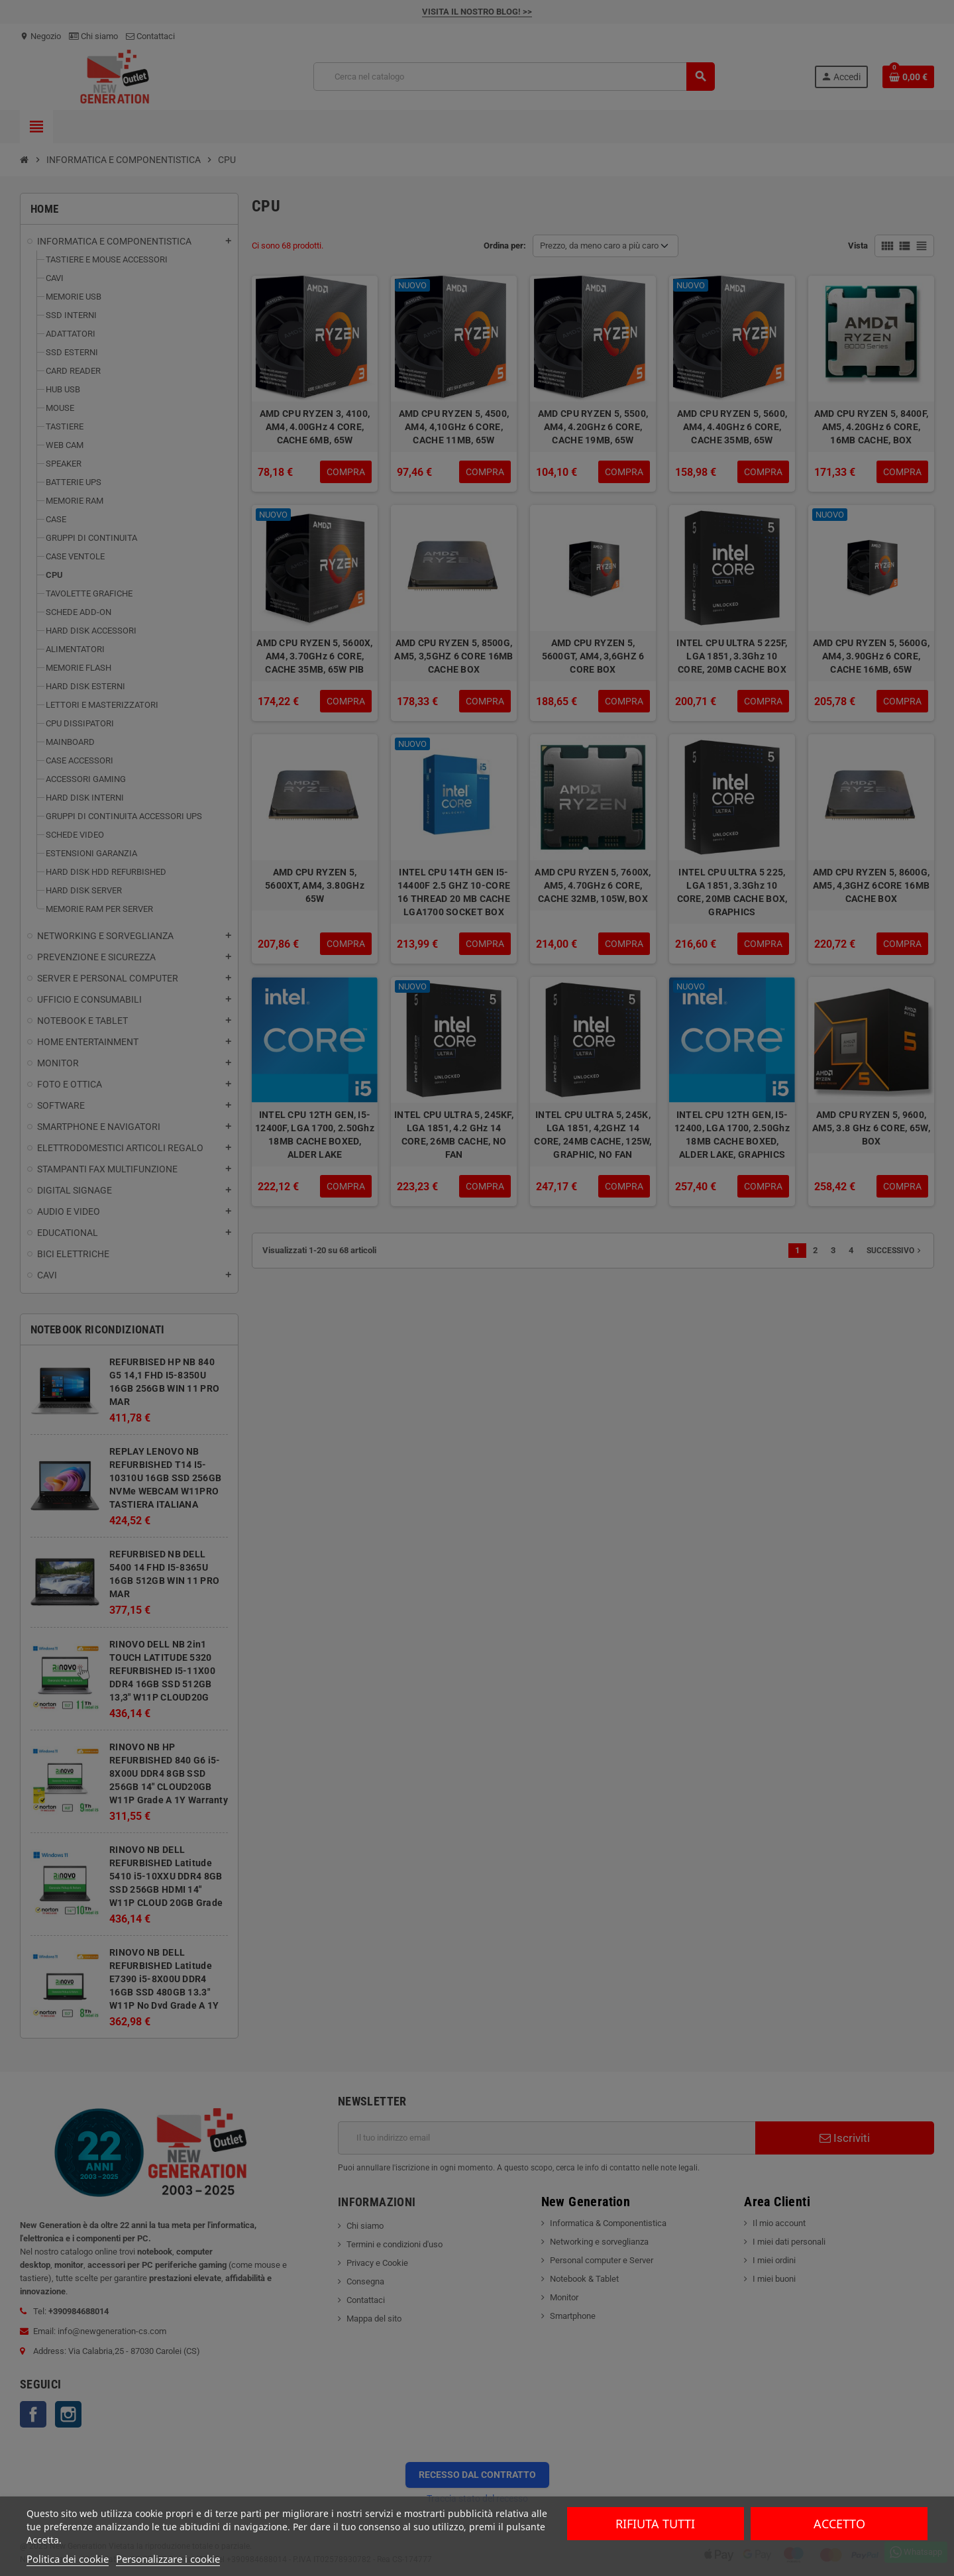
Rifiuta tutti (655, 2524)
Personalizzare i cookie (168, 2558)
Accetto (839, 2524)
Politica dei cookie (67, 2558)
